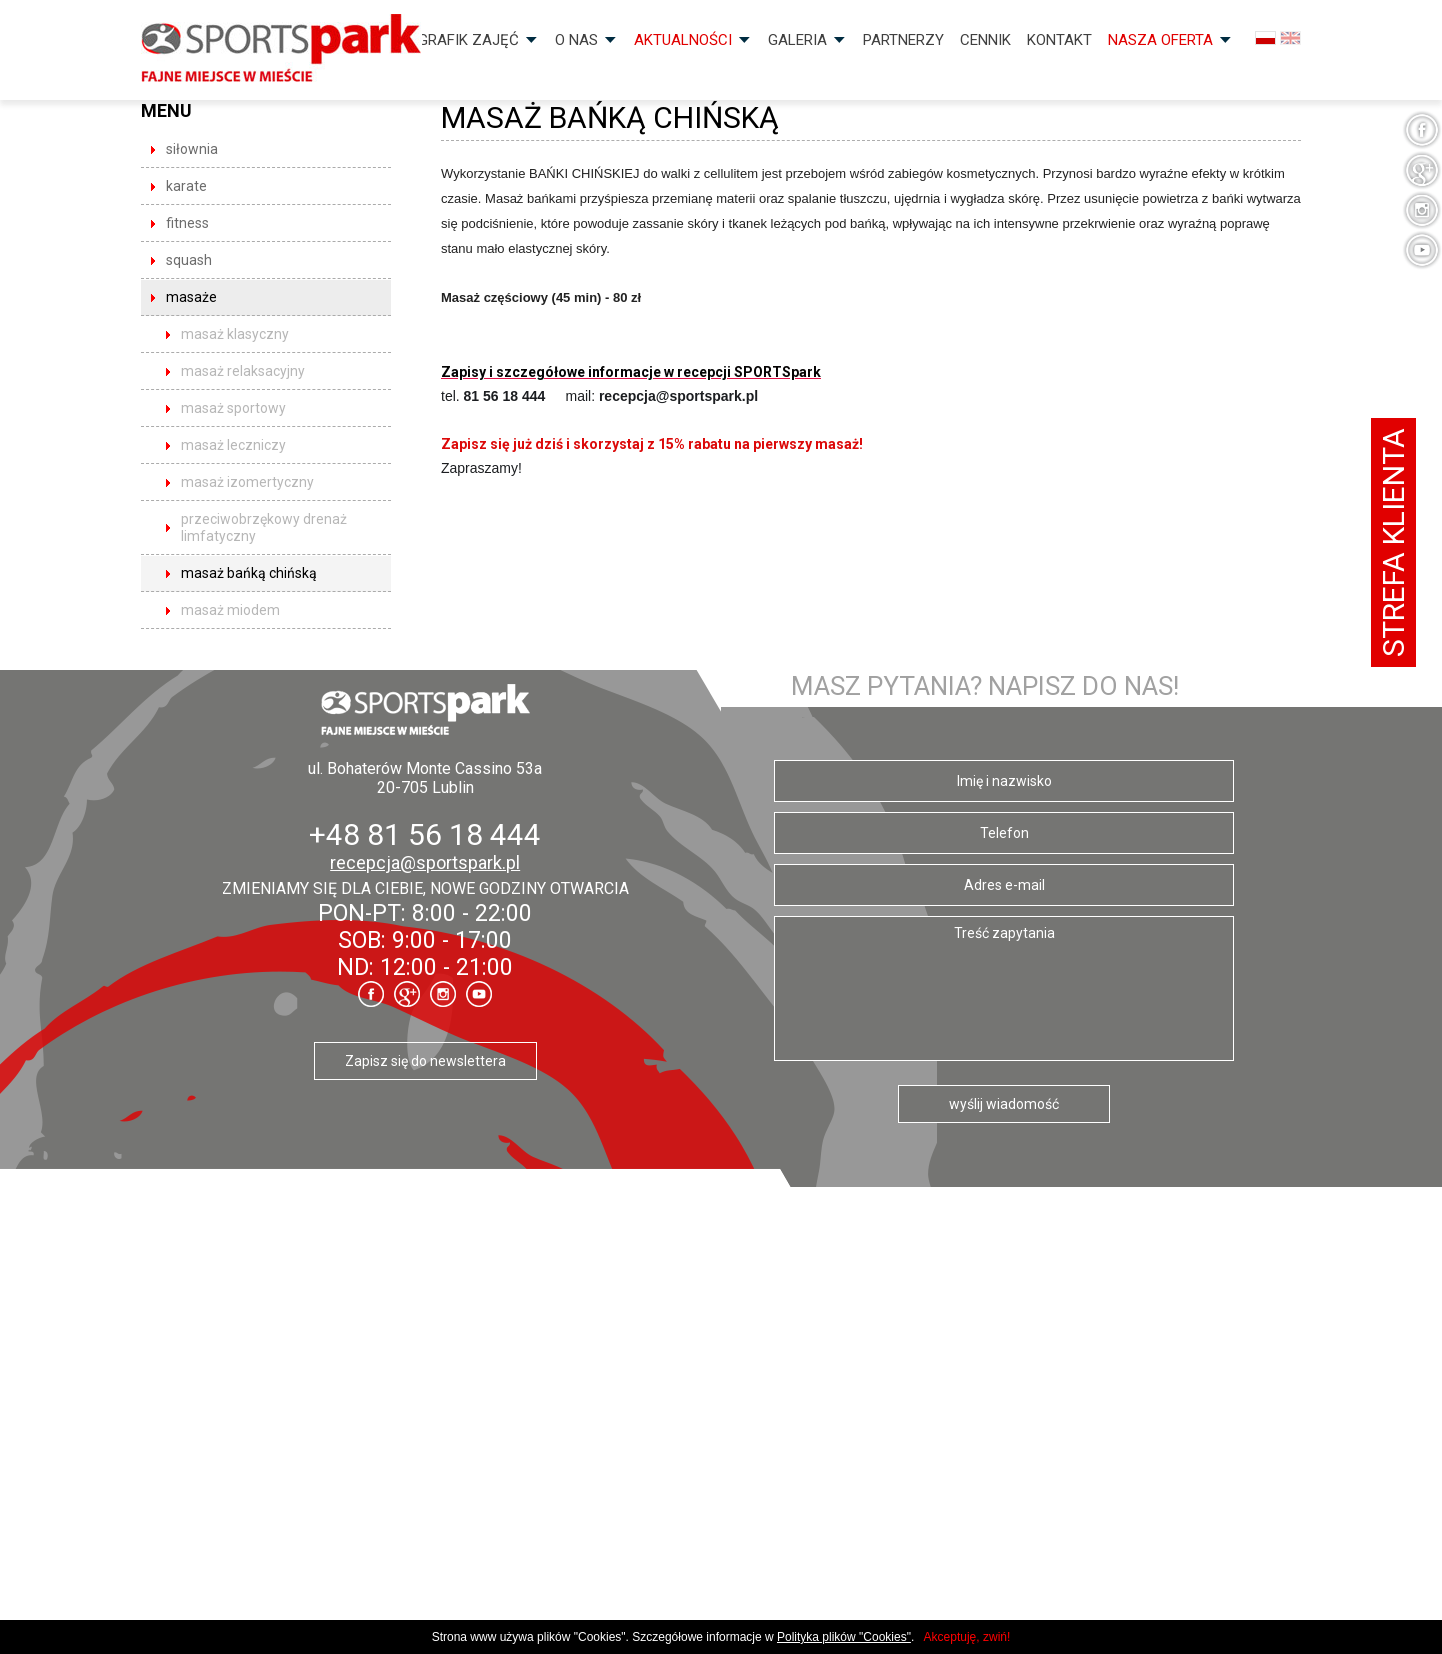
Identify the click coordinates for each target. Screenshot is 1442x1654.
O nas (576, 40)
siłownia (192, 149)
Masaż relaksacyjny (243, 371)
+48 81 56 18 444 (425, 834)
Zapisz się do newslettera (425, 1061)
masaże (191, 297)
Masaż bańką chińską (249, 573)
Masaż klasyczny (235, 334)
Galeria (797, 40)
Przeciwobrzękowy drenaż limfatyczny (264, 527)
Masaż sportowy (233, 408)
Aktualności (683, 40)
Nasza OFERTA (1160, 40)
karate (186, 186)
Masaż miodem (230, 610)
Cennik (985, 40)
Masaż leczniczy (233, 445)
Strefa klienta (1393, 542)
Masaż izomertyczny (247, 482)
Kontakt (1059, 40)
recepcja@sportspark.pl (425, 862)
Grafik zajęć (468, 40)
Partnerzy (903, 40)
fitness (187, 223)
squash (189, 260)
